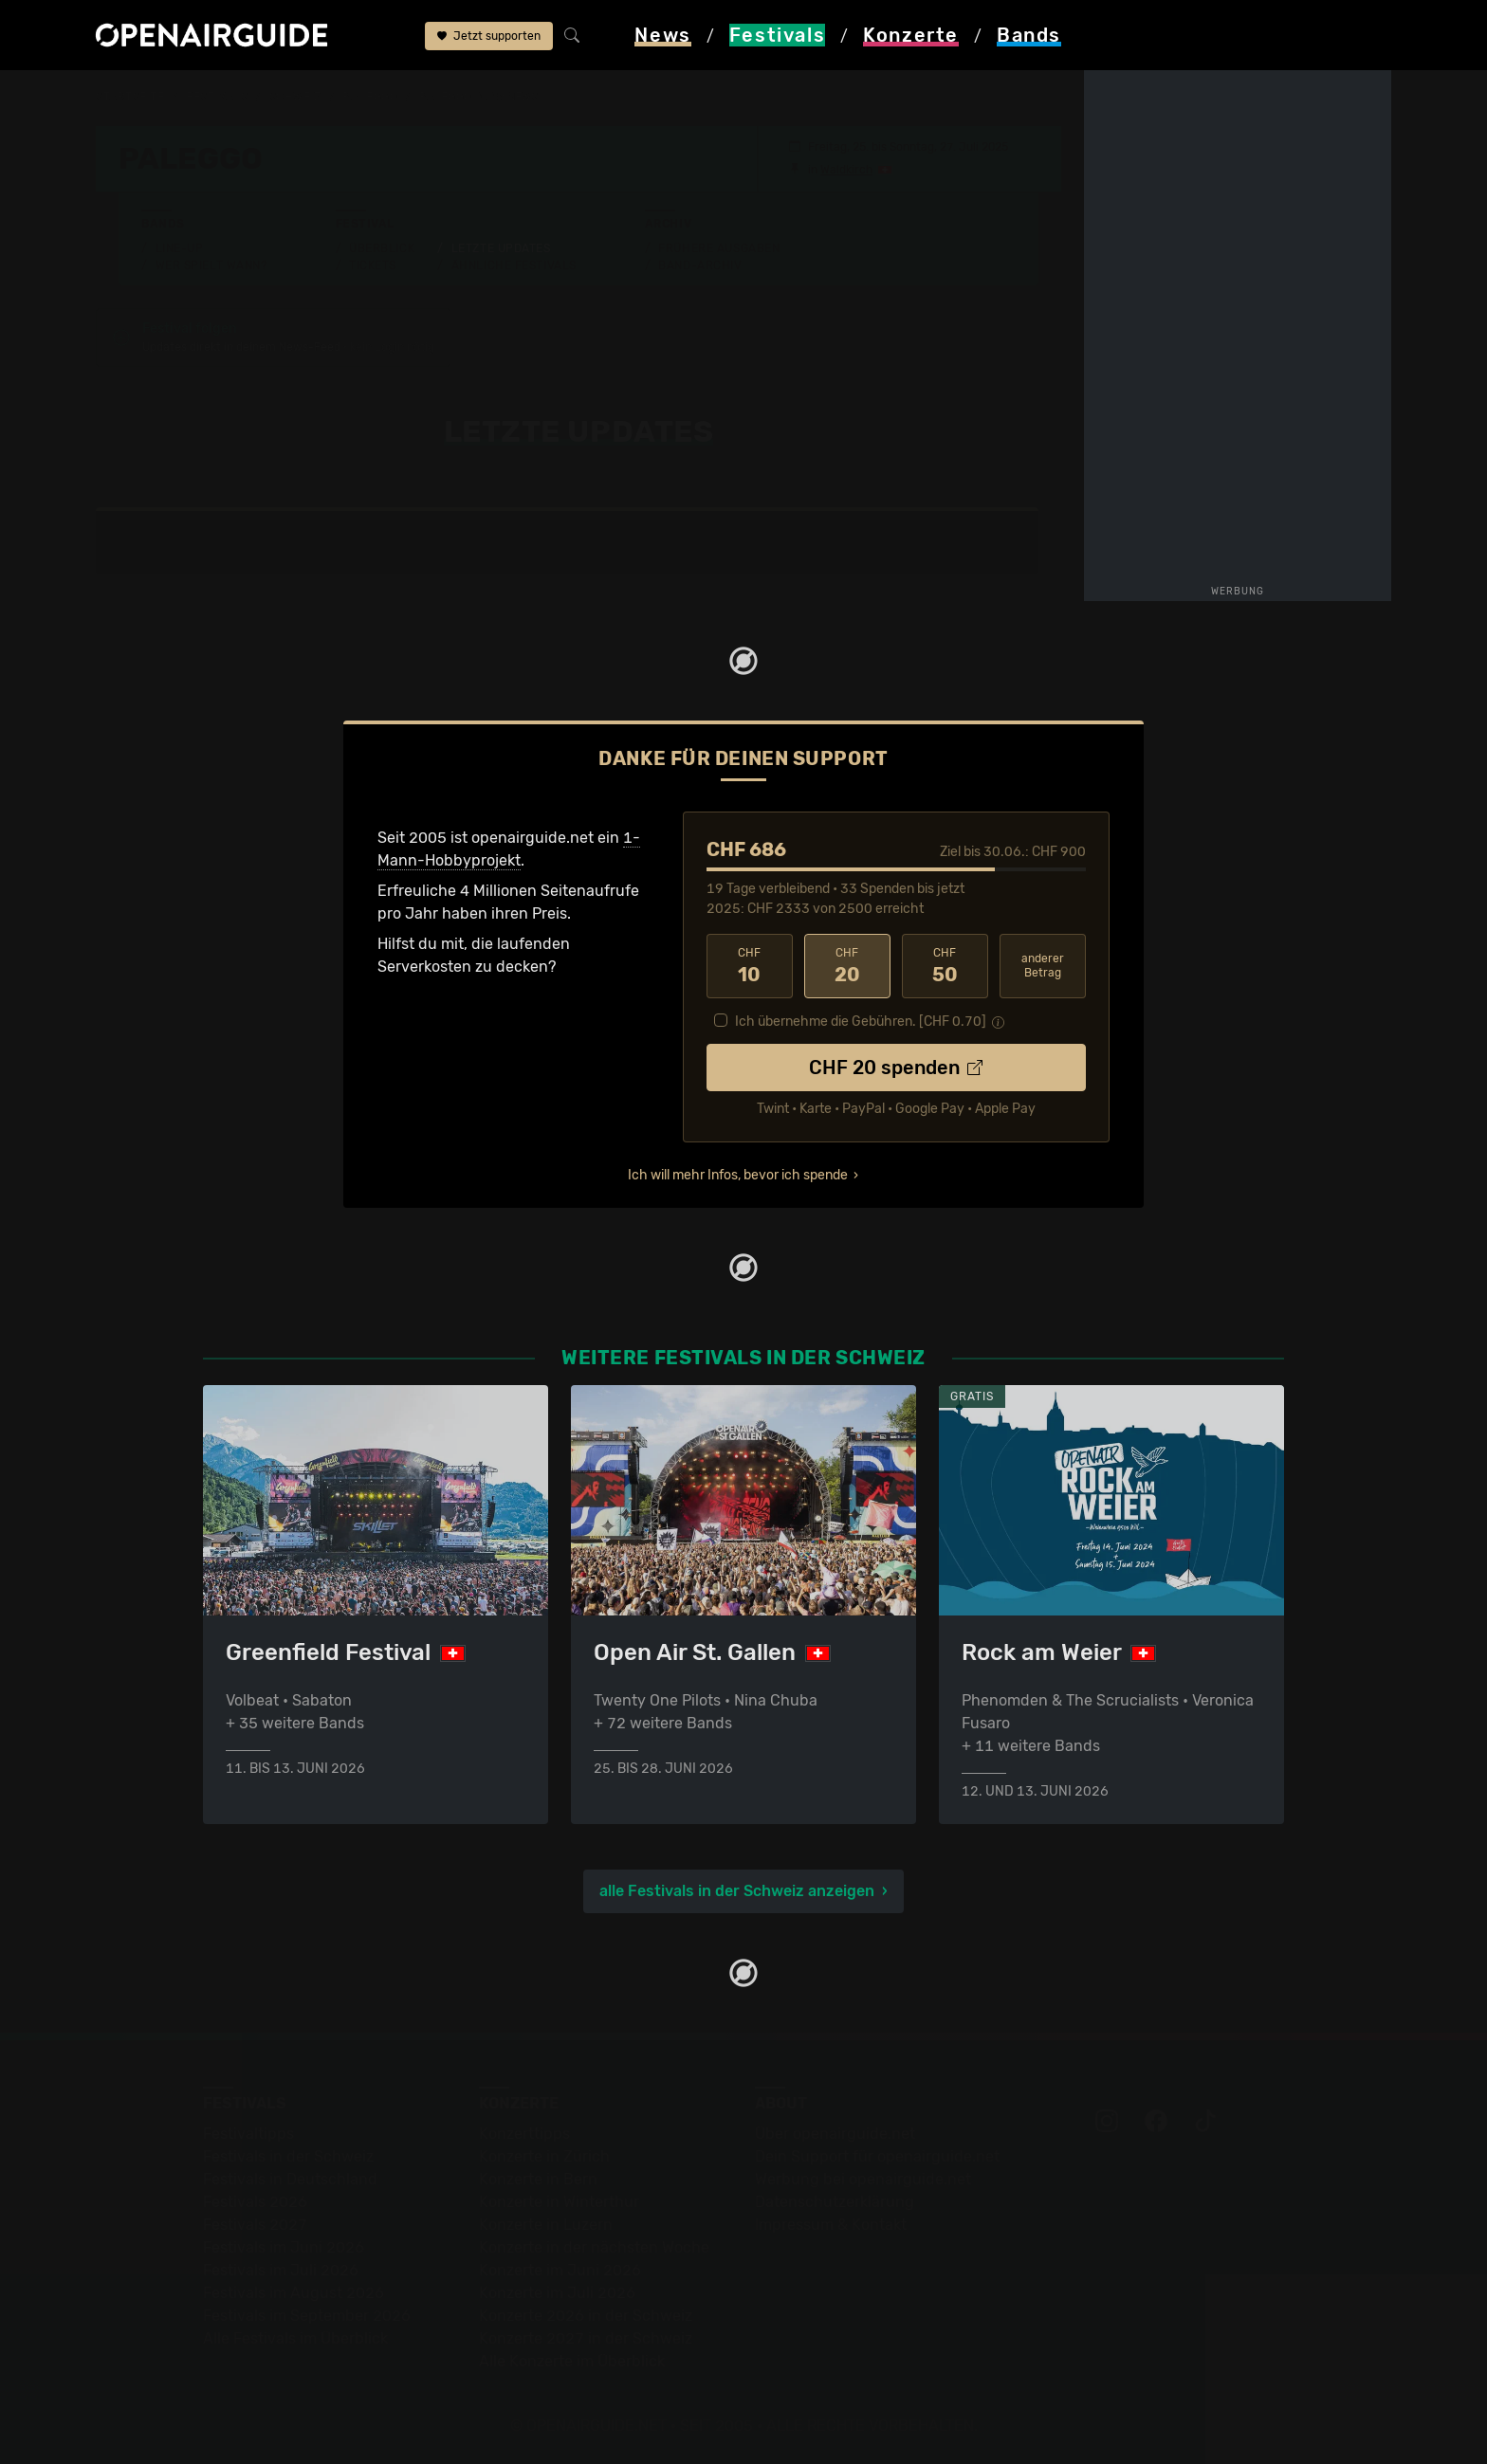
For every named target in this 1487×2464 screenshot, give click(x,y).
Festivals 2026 (255, 2202)
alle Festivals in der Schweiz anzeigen (736, 1891)
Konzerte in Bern (538, 2179)
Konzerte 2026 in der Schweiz (585, 2316)
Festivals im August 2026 (293, 2293)
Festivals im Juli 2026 (280, 2270)
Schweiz (295, 96)
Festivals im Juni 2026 (283, 2247)
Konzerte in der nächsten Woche (594, 2247)
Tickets (372, 265)
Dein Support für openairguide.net (877, 2156)
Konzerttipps (524, 2134)
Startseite (130, 96)
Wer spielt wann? (211, 265)
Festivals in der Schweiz (288, 2156)
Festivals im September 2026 (307, 2316)
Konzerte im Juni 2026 (560, 2270)
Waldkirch (846, 169)
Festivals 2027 (255, 2225)
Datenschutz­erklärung (834, 2202)
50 (945, 966)
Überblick (381, 248)
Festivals (217, 96)
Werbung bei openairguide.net (863, 2179)
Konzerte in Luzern (546, 2225)
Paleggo (369, 96)
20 (847, 966)
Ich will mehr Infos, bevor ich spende (738, 1175)
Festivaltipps (248, 2134)
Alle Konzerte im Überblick (572, 2361)
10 (749, 966)
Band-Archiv (700, 265)
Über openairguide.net (835, 2134)
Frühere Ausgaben (719, 248)
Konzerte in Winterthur (559, 2202)
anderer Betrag (1042, 965)
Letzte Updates (501, 248)
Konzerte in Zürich (544, 2156)
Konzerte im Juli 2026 (557, 2293)
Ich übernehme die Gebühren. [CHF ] (860, 1021)
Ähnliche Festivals (514, 265)
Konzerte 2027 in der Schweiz (585, 2338)
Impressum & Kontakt (831, 2225)
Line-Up (180, 248)
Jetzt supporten (489, 36)
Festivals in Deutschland (290, 2179)
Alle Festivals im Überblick (295, 2338)
